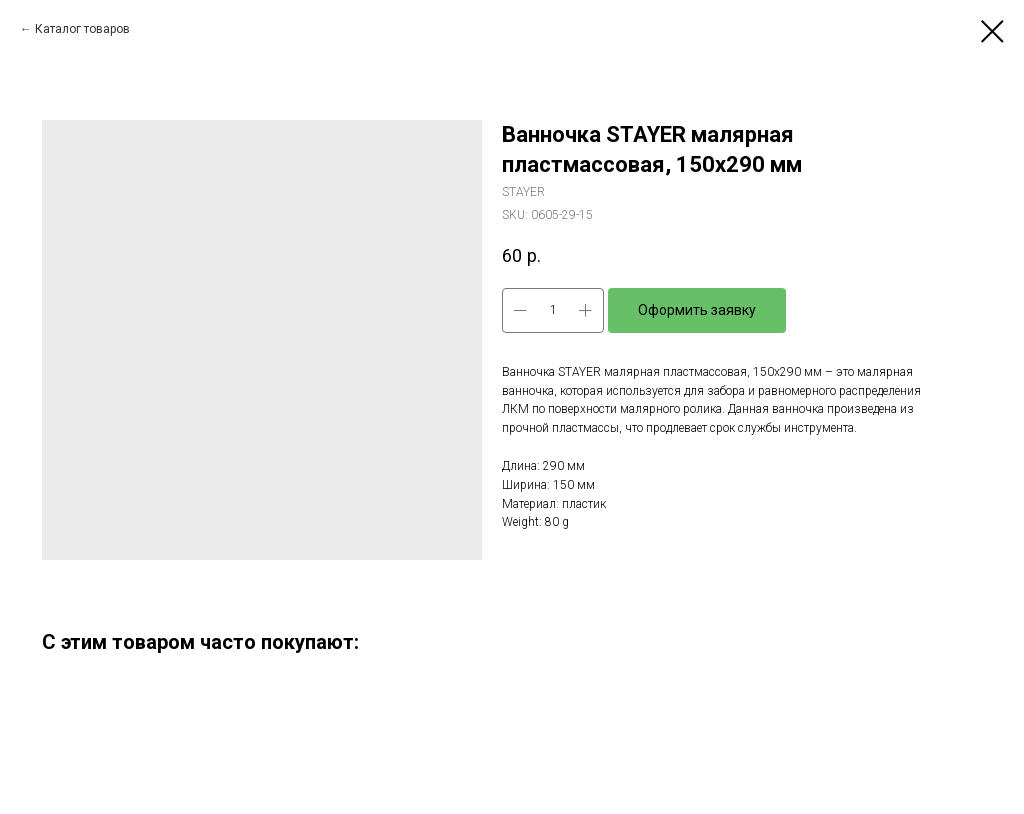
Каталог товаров (82, 29)
